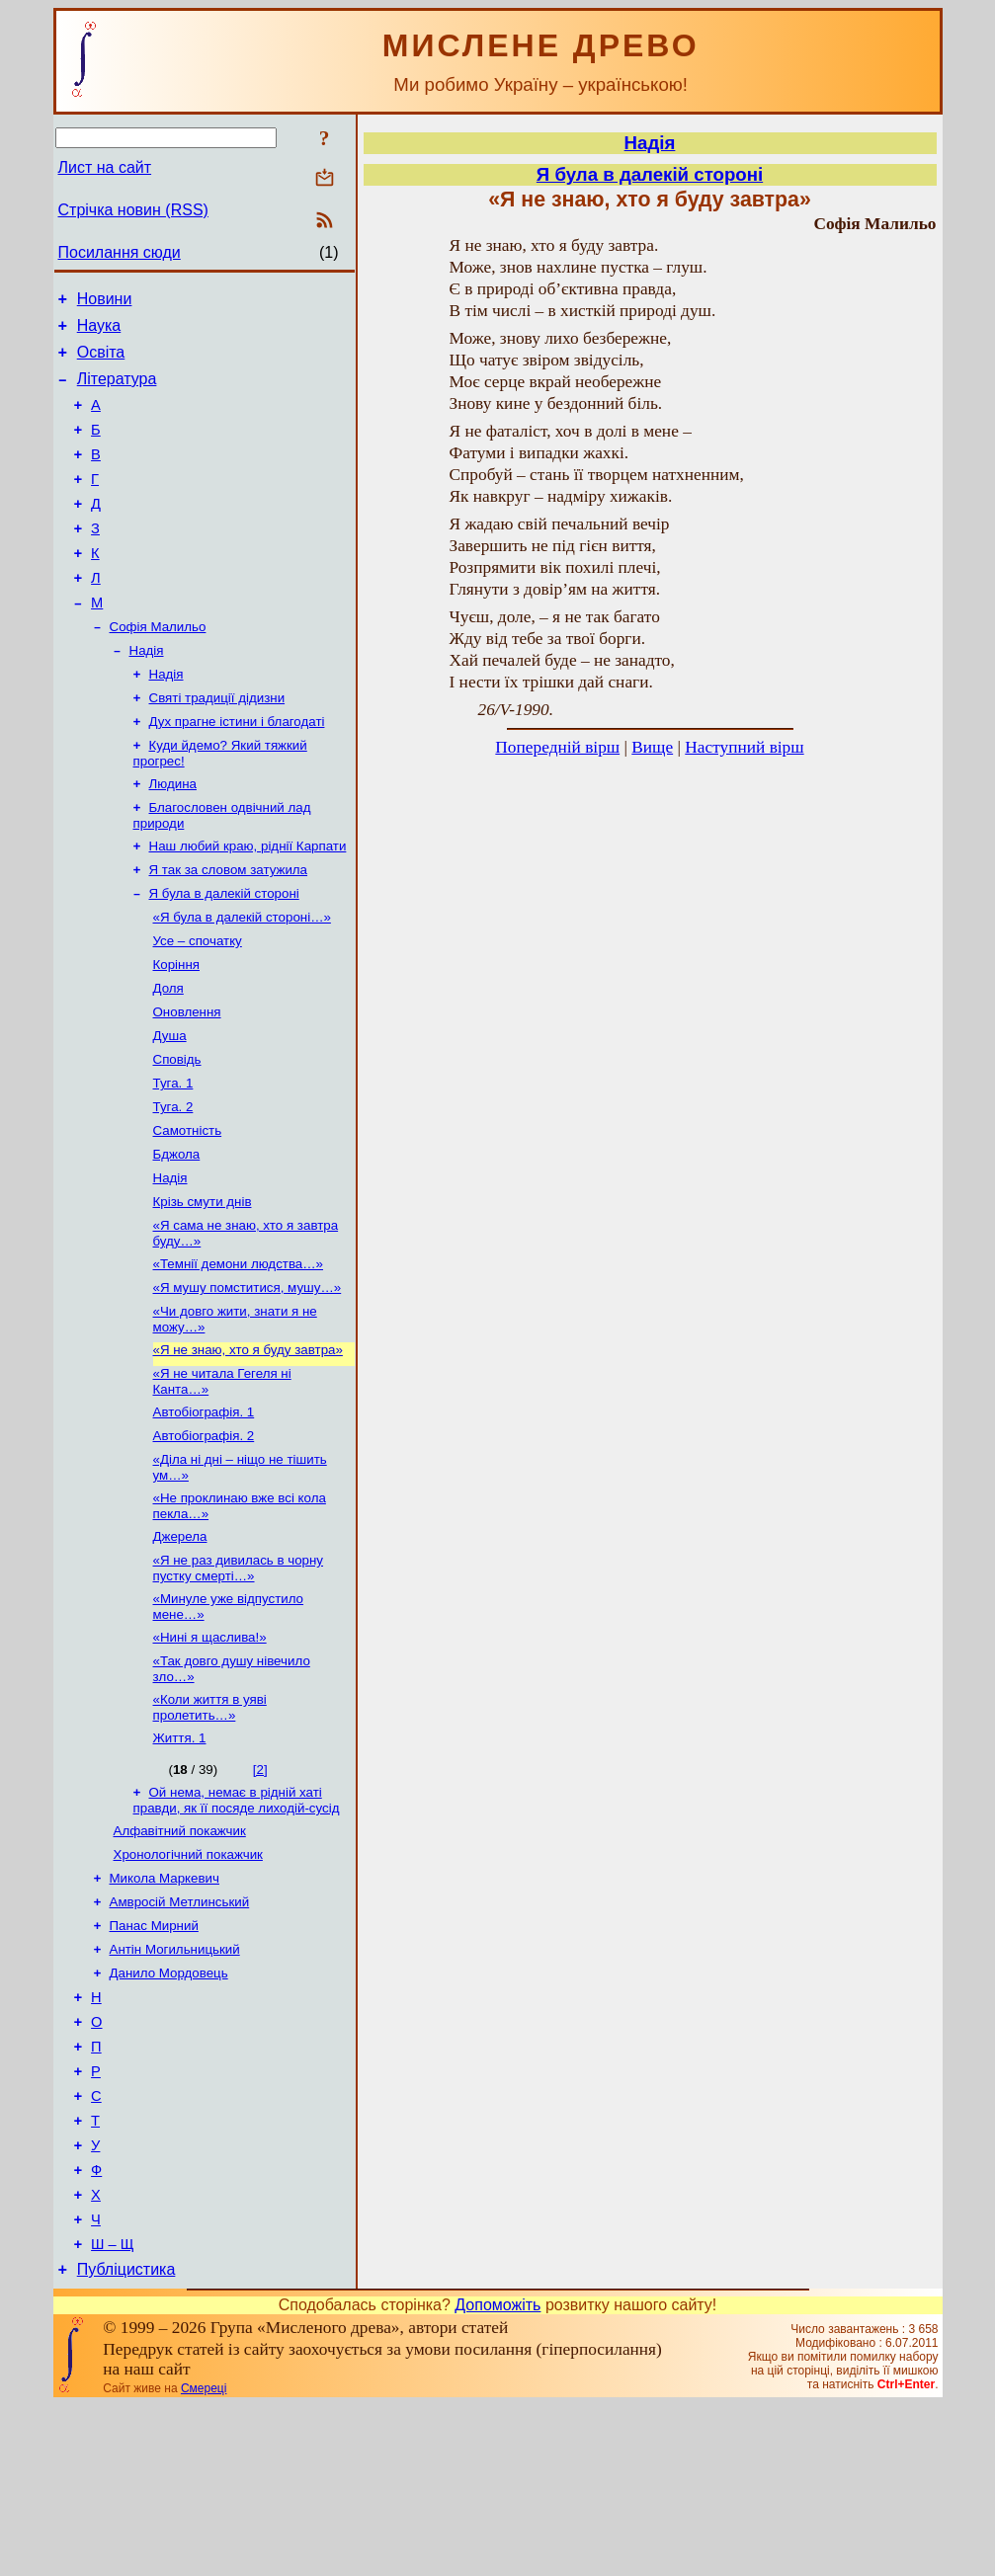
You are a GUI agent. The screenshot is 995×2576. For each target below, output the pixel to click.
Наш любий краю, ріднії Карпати (248, 902)
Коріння (177, 1030)
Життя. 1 (180, 1857)
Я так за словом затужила (228, 928)
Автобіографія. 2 (204, 1537)
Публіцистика (126, 2440)
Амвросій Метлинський (180, 2031)
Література (117, 390)
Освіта (101, 361)
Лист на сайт (105, 167)
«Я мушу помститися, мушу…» (247, 1379)
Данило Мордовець (169, 2108)
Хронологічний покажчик (188, 1979)
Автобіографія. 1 (204, 1511)
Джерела (180, 1644)
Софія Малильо (158, 667)
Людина (173, 836)
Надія (146, 692)
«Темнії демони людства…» (238, 1353)
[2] (260, 1889)
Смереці (203, 2559)
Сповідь (177, 1133)
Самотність (187, 1210)
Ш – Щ (112, 2412)
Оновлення (187, 1082)
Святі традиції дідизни (217, 744)
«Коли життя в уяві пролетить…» (210, 1825)
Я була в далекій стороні (224, 953)
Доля (168, 1056)
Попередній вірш (557, 747)
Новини (104, 301)
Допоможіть (497, 2475)
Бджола (177, 1236)
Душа (170, 1107)
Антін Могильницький (175, 2082)
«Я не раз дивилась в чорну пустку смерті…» (238, 1677)
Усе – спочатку (197, 1005)
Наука (99, 331)
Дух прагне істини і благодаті (237, 770)
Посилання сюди (119, 252)
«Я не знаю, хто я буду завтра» (248, 1445)
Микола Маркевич (164, 2005)
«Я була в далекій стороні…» (242, 979)
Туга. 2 (173, 1184)
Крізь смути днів (202, 1287)
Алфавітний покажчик (180, 1954)
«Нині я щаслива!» (210, 1750)
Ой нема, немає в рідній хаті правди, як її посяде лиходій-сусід (236, 1921)
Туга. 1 (173, 1159)
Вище (652, 747)
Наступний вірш (744, 747)
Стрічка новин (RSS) (133, 209)
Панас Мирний (154, 2057)
